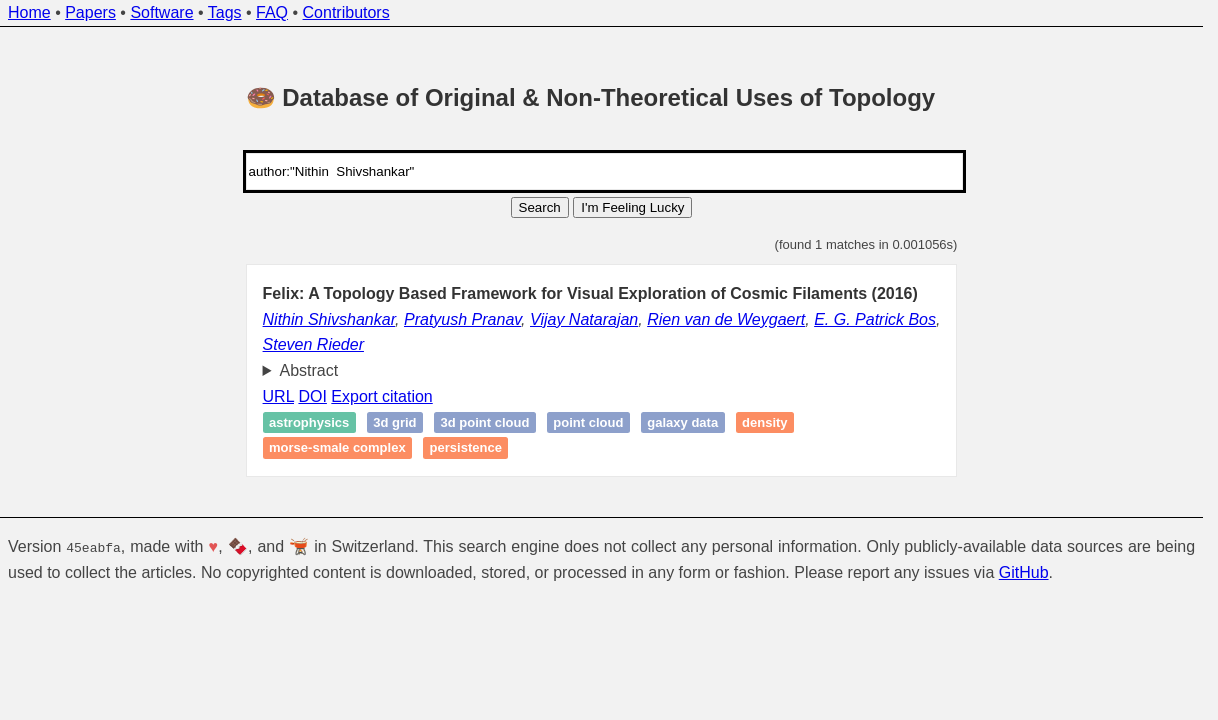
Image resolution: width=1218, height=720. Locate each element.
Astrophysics (309, 422)
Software (161, 12)
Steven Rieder (313, 344)
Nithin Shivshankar (329, 319)
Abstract (309, 370)
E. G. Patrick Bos (875, 319)
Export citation (381, 396)
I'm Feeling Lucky (632, 207)
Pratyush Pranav (462, 319)
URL (278, 396)
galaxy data (682, 422)
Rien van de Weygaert (726, 319)
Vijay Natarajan (584, 319)
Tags (225, 12)
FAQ (272, 12)
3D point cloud (485, 422)
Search (540, 207)
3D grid (394, 422)
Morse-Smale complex (337, 448)
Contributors (346, 12)
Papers (90, 12)
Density (765, 422)
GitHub (1024, 572)
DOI (312, 396)
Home (29, 12)
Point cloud (588, 422)
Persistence (466, 448)
